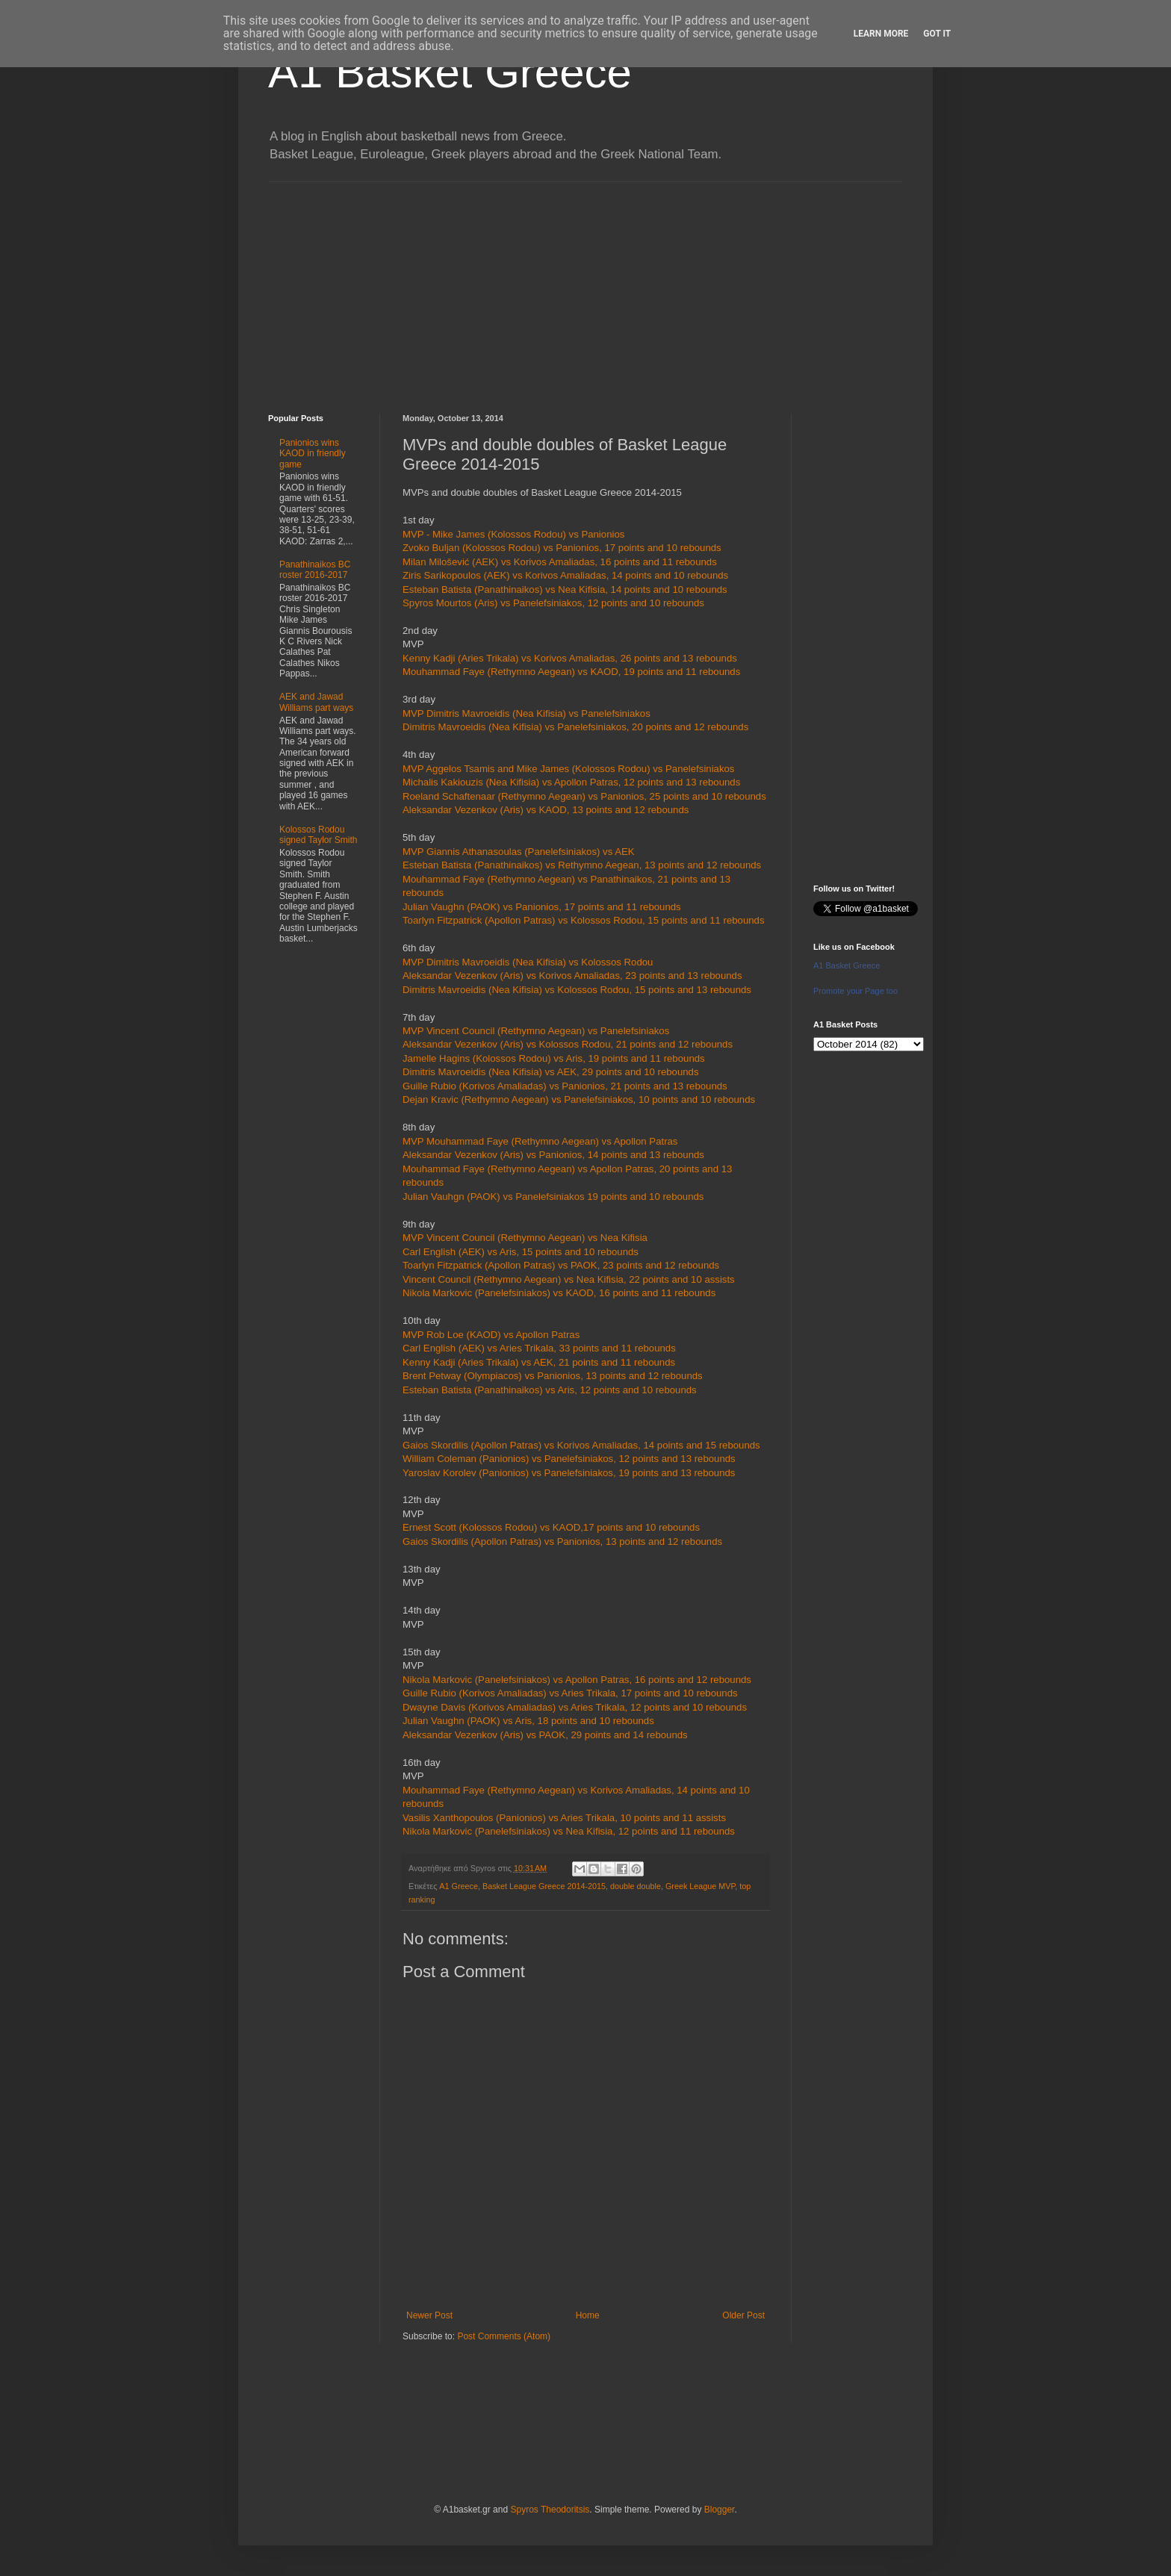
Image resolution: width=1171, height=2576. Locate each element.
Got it (937, 33)
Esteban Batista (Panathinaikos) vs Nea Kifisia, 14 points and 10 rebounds (565, 589)
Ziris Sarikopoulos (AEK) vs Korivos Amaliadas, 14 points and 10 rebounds (565, 575)
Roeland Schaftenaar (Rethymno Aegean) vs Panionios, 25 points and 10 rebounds (584, 796)
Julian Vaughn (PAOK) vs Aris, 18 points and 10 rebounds (528, 1720)
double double (635, 1886)
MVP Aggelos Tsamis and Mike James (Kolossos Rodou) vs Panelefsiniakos (568, 768)
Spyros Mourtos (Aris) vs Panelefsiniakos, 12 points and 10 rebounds (553, 603)
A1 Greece (458, 1886)
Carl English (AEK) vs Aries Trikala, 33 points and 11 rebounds (539, 1348)
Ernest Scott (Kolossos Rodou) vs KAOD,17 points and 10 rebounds (553, 1527)
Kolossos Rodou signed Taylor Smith (318, 834)
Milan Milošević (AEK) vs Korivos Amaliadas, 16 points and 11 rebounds (560, 561)
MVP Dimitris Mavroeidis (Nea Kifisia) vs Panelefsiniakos (526, 713)
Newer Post (429, 2315)
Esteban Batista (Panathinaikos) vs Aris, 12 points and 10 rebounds (550, 1390)
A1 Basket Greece (450, 72)
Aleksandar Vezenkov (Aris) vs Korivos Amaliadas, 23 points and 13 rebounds (572, 975)
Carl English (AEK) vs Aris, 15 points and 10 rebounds (521, 1251)
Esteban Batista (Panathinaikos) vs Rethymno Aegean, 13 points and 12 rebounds (582, 865)
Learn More (881, 33)
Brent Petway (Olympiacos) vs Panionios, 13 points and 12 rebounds (553, 1375)
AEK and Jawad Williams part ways (316, 701)
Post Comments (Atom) (503, 2336)
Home (588, 2315)
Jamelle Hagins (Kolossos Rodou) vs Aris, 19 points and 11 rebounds (554, 1058)
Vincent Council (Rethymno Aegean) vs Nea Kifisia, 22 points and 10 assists (569, 1279)
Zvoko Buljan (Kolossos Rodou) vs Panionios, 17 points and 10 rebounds (562, 547)
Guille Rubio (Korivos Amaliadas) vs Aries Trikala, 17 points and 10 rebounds (570, 1693)
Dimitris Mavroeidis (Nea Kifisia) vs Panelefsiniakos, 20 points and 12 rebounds (575, 726)
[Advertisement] (585, 286)
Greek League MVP (700, 1886)
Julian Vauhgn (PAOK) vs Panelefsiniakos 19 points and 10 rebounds (553, 1196)
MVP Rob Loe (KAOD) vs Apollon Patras (491, 1334)
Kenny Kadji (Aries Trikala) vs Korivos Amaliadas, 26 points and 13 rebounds (570, 658)
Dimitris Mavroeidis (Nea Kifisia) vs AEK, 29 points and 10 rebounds (551, 1071)
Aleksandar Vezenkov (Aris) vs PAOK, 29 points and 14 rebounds (545, 1734)
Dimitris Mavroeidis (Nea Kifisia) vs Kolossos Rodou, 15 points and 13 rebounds (577, 989)
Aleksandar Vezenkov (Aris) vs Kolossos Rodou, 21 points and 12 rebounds (568, 1044)
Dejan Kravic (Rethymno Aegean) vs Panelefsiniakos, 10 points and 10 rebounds (579, 1099)
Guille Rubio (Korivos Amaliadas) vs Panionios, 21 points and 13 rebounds (565, 1086)
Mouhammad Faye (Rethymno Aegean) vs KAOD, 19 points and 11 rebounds (571, 671)
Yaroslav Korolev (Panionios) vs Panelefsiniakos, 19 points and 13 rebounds (569, 1472)
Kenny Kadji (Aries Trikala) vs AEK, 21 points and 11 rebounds (539, 1362)
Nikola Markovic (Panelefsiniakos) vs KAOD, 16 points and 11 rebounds (559, 1292)
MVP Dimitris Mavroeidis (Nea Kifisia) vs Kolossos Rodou (528, 962)
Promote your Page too (855, 990)
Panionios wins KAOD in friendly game (312, 454)
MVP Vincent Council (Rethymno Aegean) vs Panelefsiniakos (536, 1030)
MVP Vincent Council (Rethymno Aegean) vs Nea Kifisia (525, 1237)
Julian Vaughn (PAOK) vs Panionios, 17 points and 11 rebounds (542, 906)
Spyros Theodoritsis (549, 2509)
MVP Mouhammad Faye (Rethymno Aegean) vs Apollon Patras (540, 1141)
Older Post (743, 2315)
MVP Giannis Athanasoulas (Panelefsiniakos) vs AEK (519, 851)
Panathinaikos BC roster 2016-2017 (314, 569)
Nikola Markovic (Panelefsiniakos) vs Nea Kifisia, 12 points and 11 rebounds (569, 1831)
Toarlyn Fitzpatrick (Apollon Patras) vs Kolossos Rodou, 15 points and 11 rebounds (584, 920)
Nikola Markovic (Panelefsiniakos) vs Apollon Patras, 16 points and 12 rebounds (577, 1679)
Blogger (719, 2509)
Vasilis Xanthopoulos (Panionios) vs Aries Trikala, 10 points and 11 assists (564, 1817)
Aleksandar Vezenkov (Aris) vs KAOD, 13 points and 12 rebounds (546, 809)
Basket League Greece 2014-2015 (544, 1886)
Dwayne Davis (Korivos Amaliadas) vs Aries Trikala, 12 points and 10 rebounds (575, 1707)
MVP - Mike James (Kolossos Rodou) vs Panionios (513, 534)
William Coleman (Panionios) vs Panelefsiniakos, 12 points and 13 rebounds (569, 1458)
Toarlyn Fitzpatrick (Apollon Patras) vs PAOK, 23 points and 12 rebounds (561, 1265)
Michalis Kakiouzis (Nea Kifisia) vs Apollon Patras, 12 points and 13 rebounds (571, 782)
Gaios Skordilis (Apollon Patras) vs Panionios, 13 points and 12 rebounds (562, 1541)
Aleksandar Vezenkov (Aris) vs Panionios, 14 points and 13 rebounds (553, 1154)
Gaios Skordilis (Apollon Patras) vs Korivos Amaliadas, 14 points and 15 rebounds (581, 1445)
